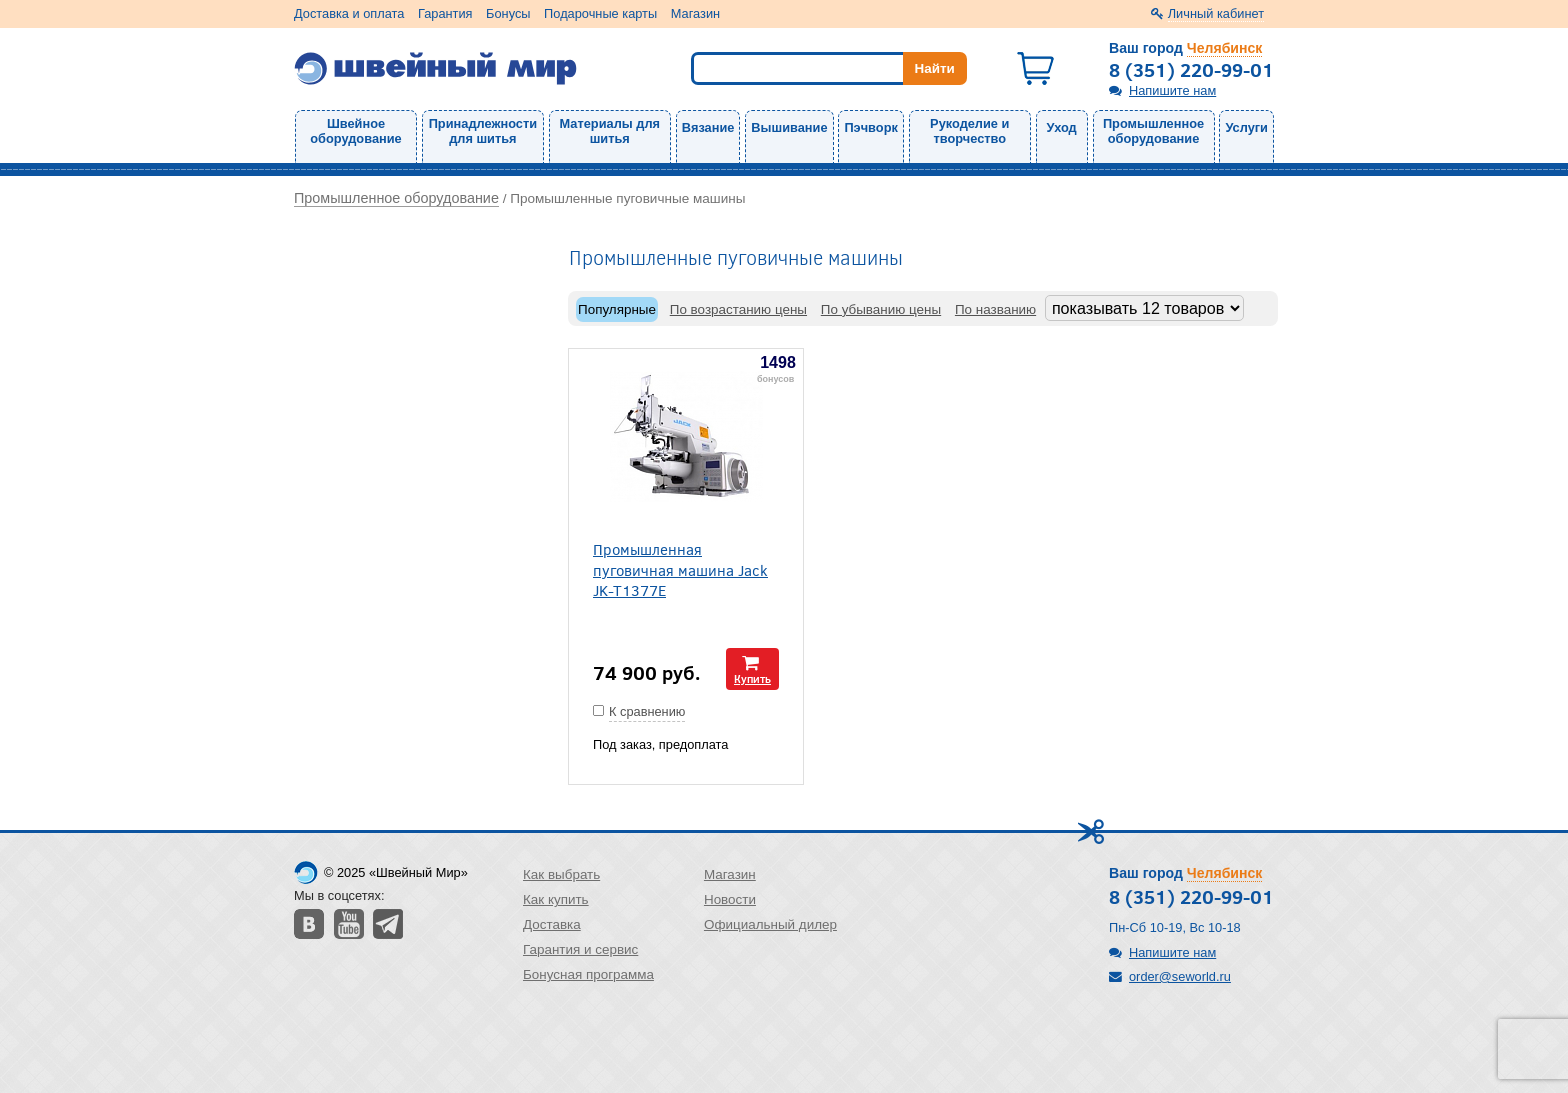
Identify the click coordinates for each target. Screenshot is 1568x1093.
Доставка (552, 924)
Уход (1062, 127)
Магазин (695, 13)
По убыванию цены (881, 309)
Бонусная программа (588, 974)
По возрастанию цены (738, 309)
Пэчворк (870, 127)
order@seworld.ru (1180, 976)
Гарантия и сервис (580, 949)
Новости (730, 899)
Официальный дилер (770, 924)
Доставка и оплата (349, 13)
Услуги (1246, 127)
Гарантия (445, 13)
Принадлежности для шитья (483, 131)
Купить (752, 678)
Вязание (708, 127)
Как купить (556, 899)
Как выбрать (561, 874)
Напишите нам (1172, 90)
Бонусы (508, 13)
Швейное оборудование (355, 131)
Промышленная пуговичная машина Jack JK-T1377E (680, 569)
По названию (995, 309)
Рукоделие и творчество (969, 131)
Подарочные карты (600, 13)
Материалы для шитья (610, 131)
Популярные (617, 309)
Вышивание (789, 127)
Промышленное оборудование (1153, 131)
